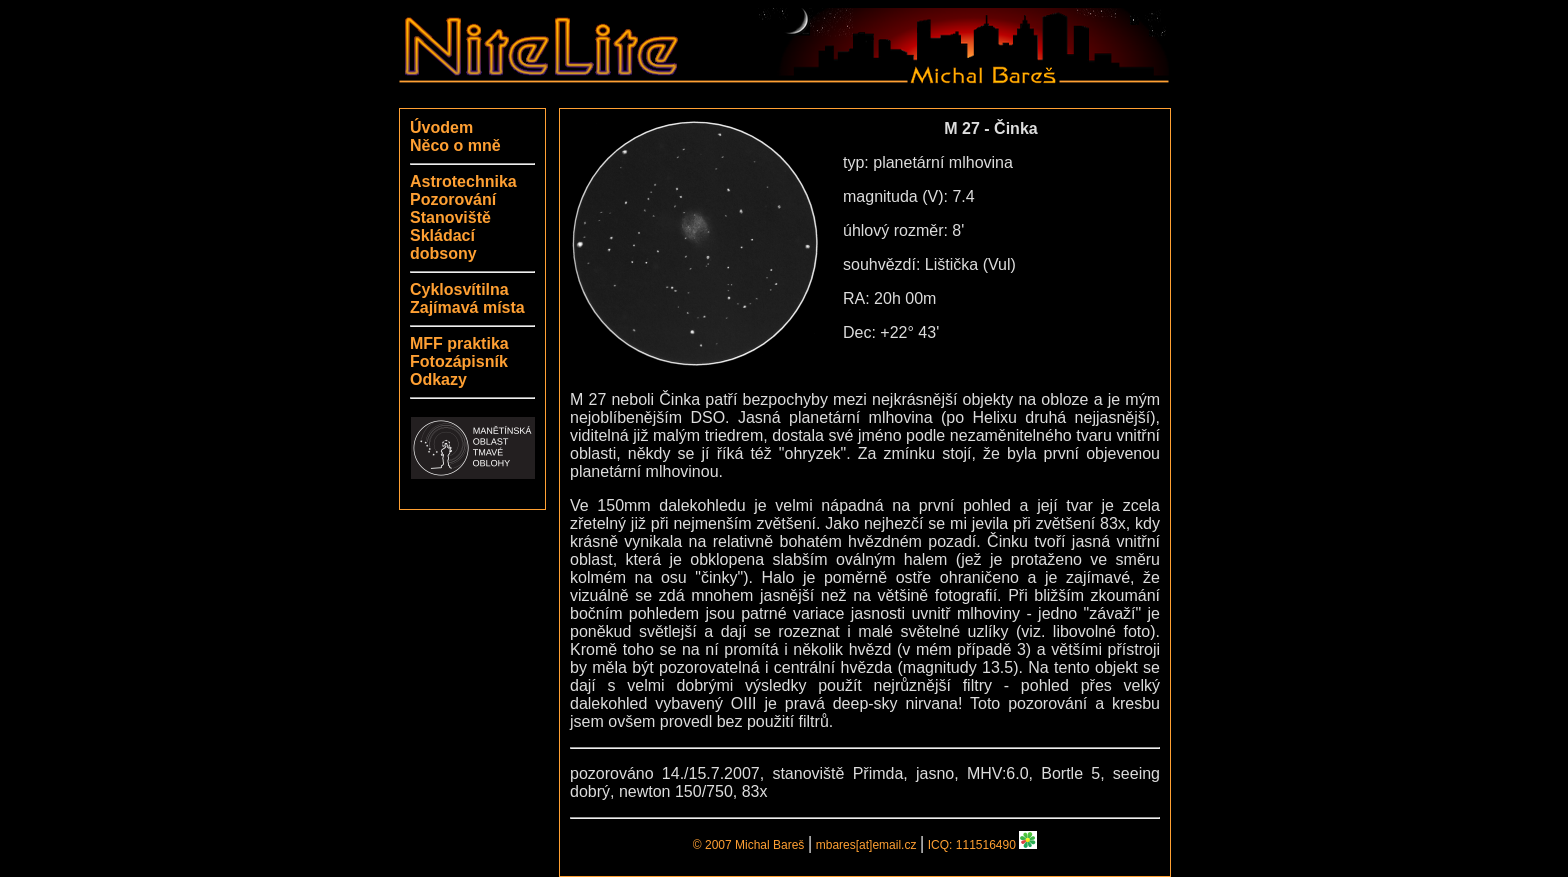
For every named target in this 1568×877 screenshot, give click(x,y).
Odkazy (438, 379)
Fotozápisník (459, 361)
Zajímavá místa (467, 307)
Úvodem (441, 127)
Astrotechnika (463, 181)
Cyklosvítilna (459, 289)
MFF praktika (459, 343)
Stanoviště (450, 217)
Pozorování (453, 199)
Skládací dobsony (443, 244)
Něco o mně (455, 145)
